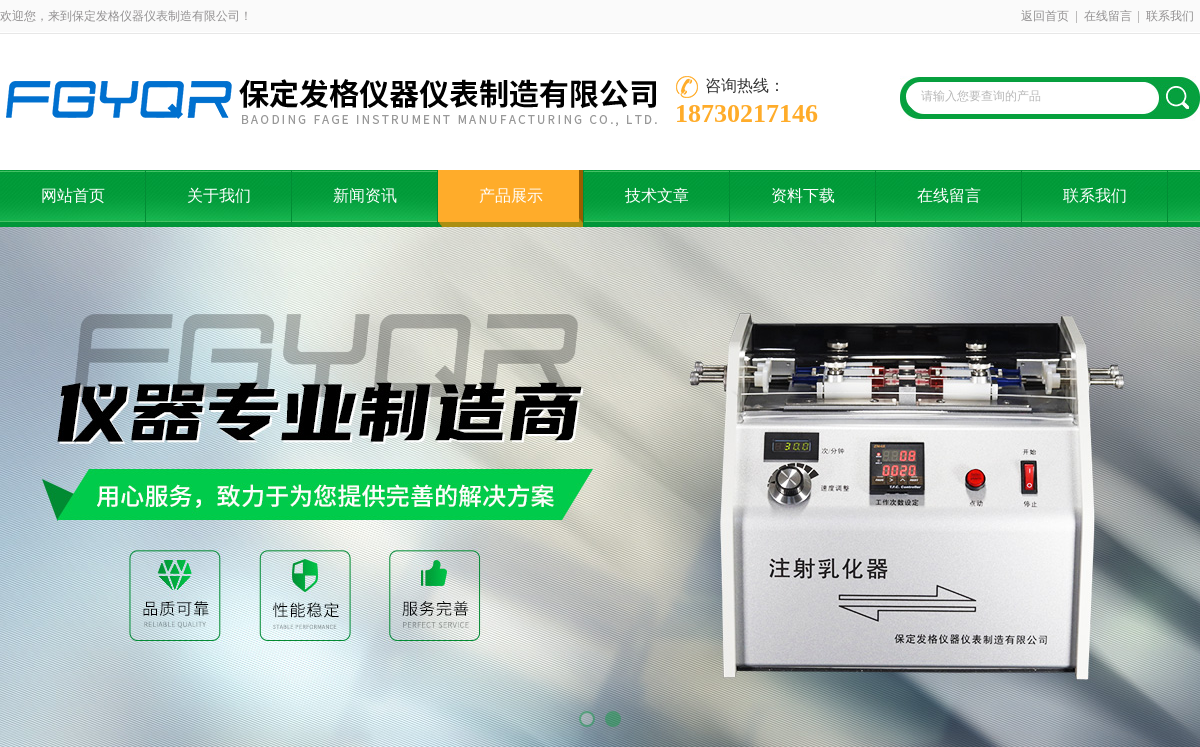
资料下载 (803, 195)
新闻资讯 (365, 195)
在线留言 (1108, 16)
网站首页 (73, 195)
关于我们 (219, 195)
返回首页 (1045, 16)
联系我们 (1170, 16)
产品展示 (511, 195)
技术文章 (657, 195)
